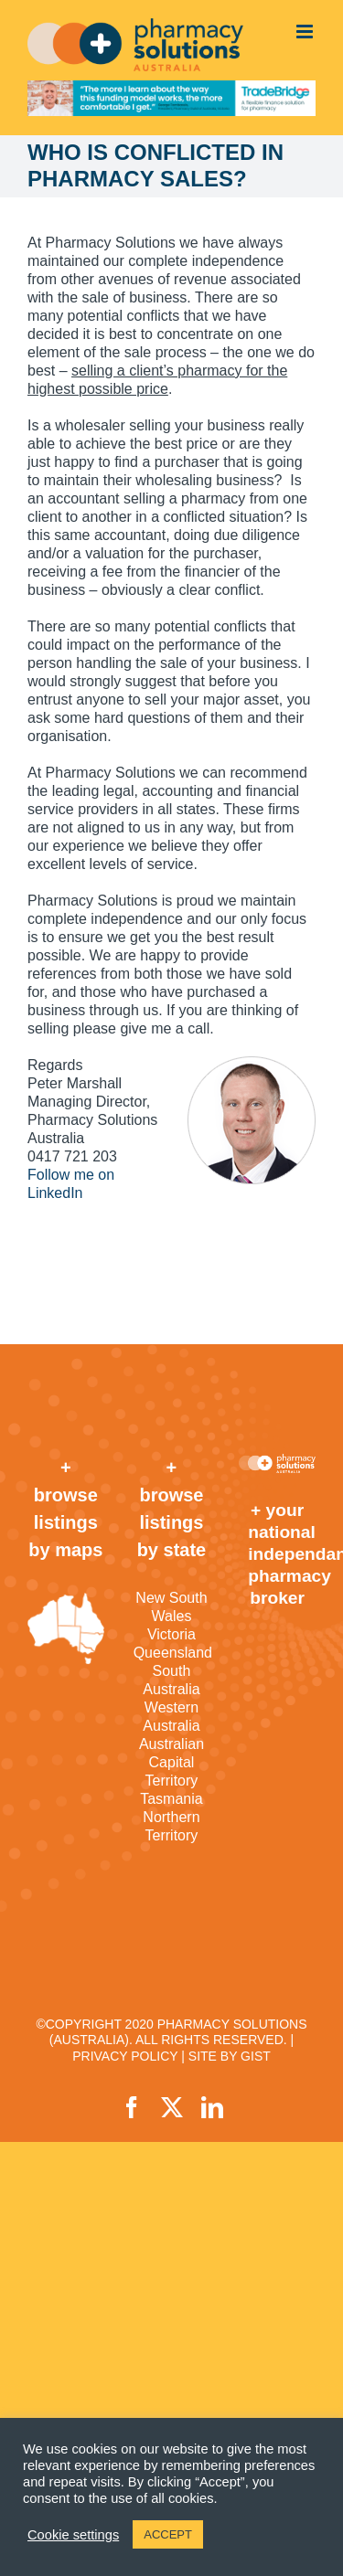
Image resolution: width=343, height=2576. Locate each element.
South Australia (171, 1680)
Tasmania (171, 1799)
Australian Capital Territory (171, 1762)
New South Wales (171, 1607)
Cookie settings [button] (73, 2535)
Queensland (172, 1652)
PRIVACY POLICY (124, 2056)
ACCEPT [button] (168, 2534)
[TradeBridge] (171, 98)
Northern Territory (171, 1826)
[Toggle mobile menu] (306, 31)
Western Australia (171, 1716)
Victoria (171, 1634)
